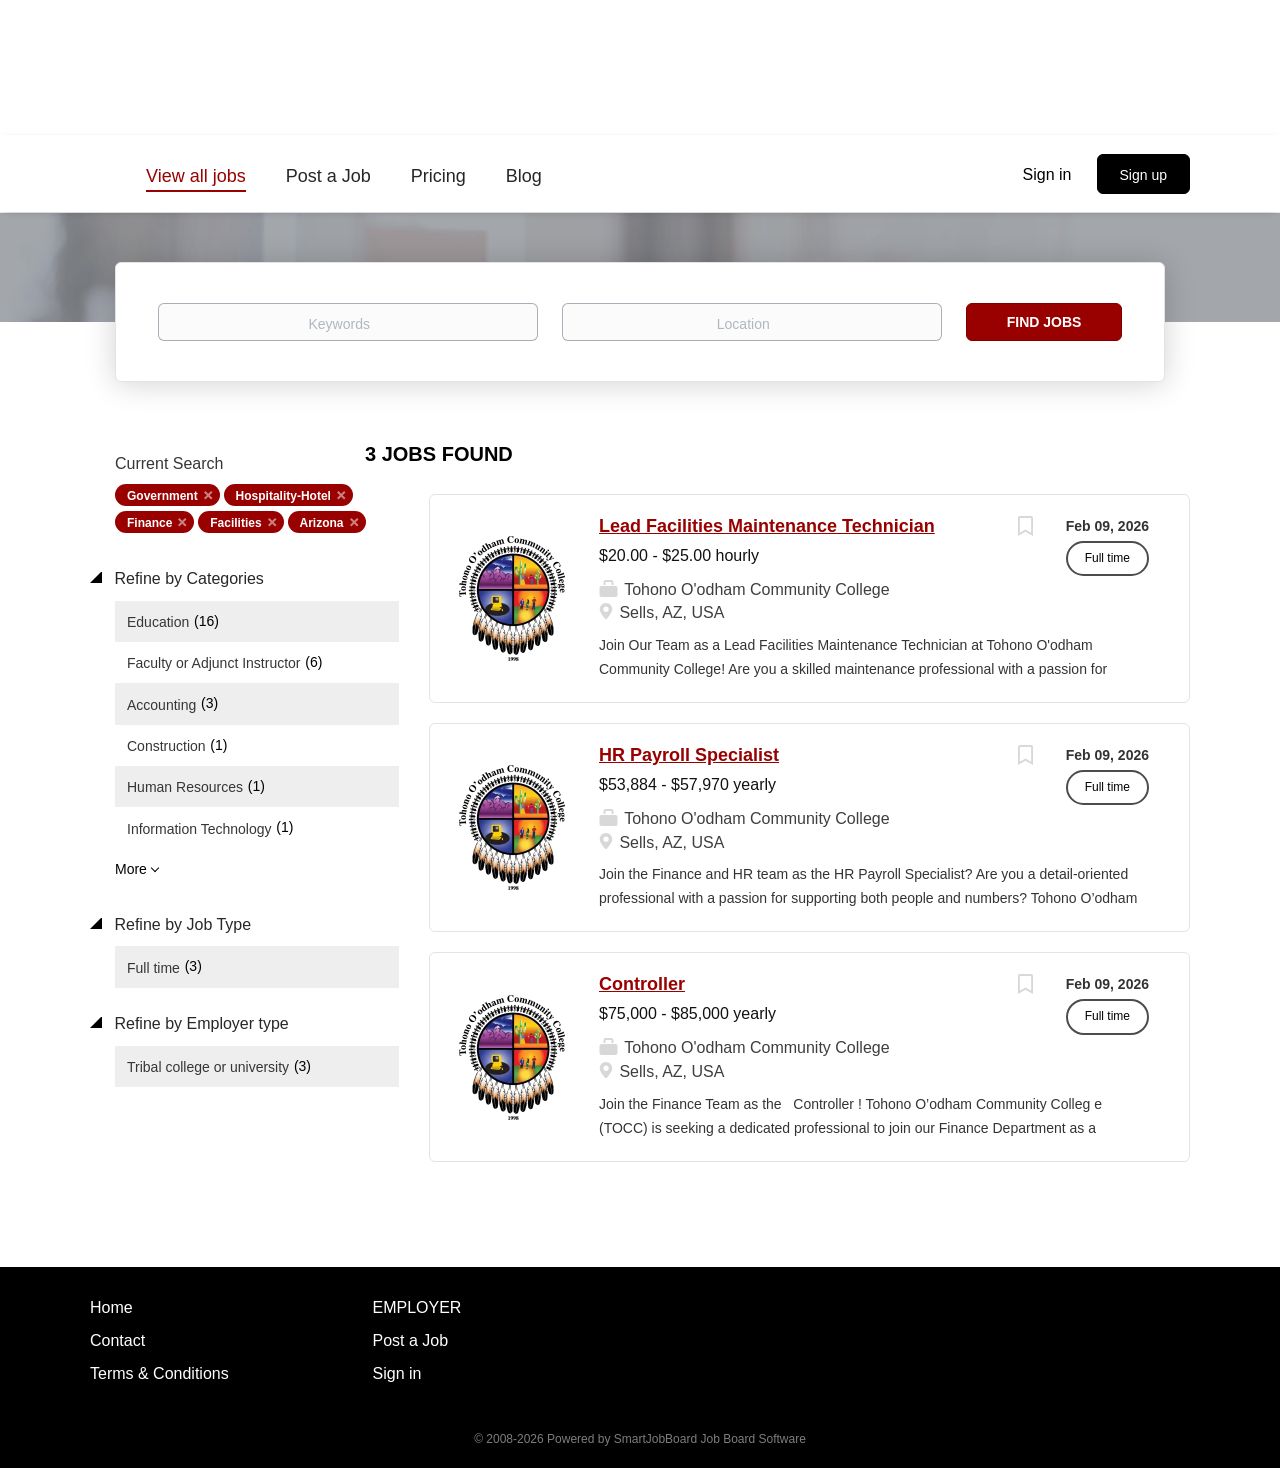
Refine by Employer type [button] (199, 1023)
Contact (117, 1340)
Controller (642, 984)
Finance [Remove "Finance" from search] (149, 523)
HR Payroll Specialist (689, 755)
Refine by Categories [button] (187, 578)
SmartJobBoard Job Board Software (710, 1439)
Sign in (1047, 174)
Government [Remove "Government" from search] (162, 496)
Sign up (1143, 175)
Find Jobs (1044, 322)
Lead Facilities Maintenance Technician (767, 526)
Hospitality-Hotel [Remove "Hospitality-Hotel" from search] (283, 496)
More (131, 869)
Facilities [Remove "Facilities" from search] (235, 523)
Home (111, 1307)
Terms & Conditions (159, 1373)
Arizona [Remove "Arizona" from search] (322, 523)
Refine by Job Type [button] (180, 924)
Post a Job (411, 1340)
